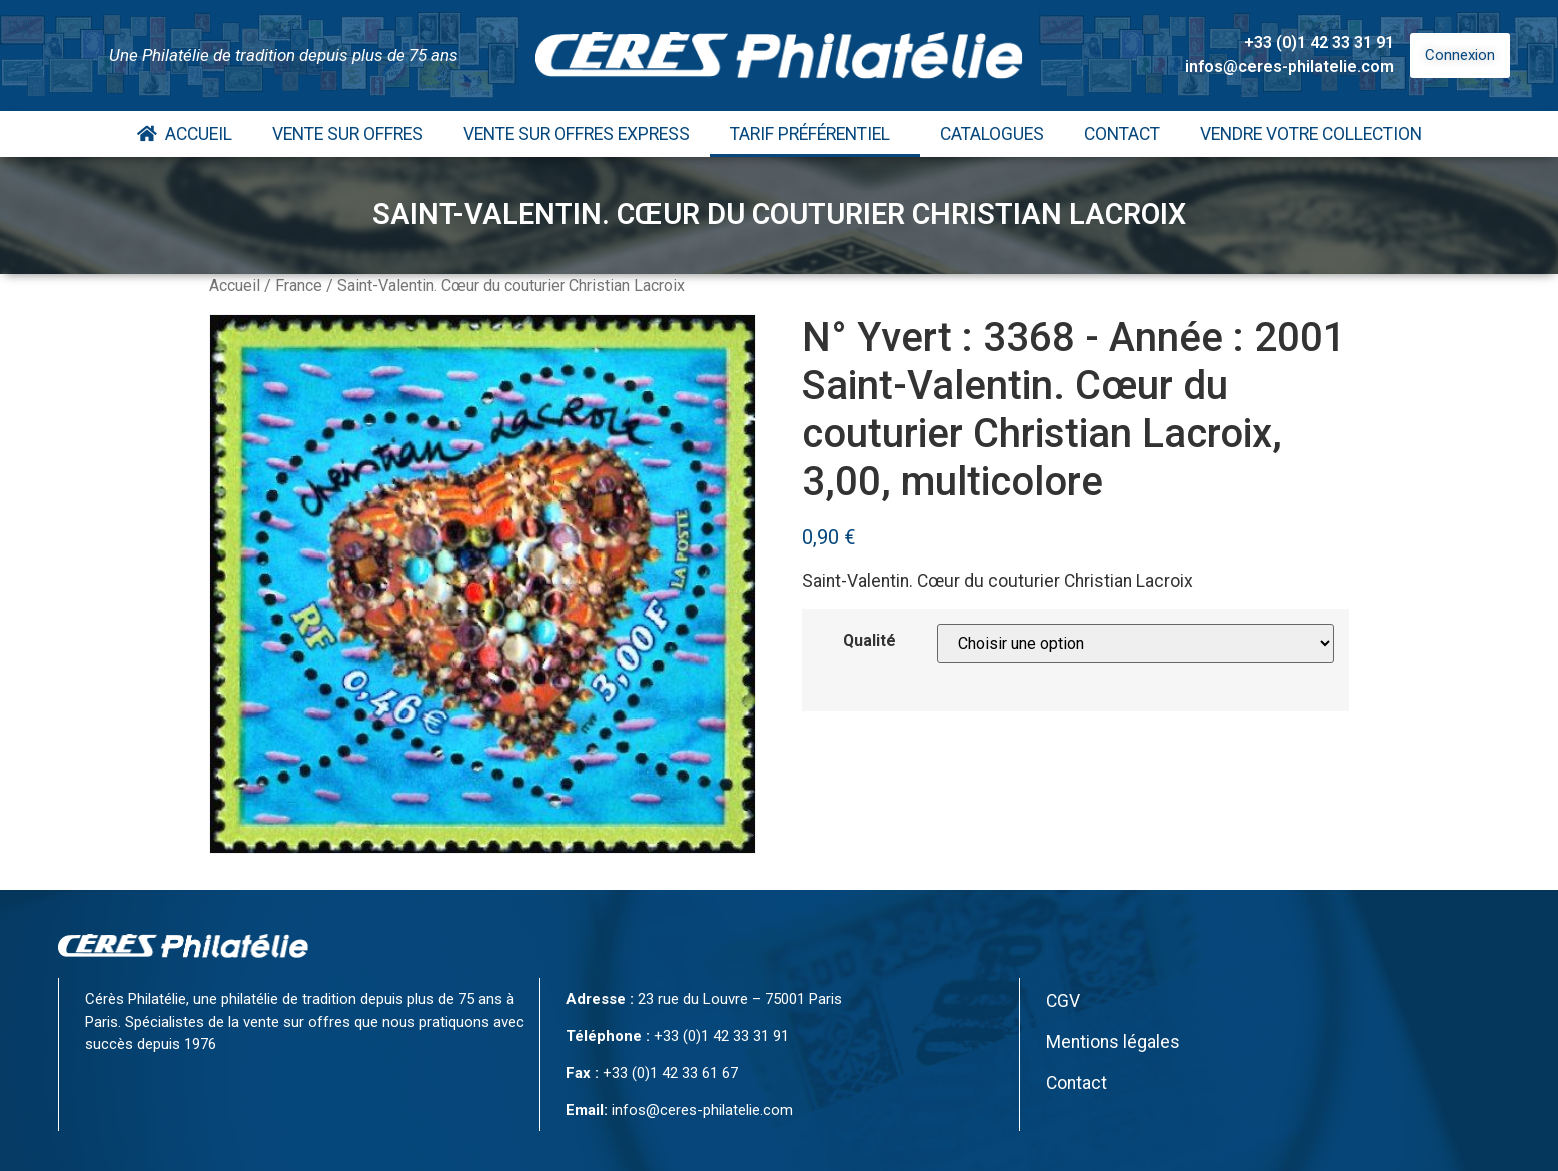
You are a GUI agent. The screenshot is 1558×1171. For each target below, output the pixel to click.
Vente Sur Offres (347, 134)
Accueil (184, 134)
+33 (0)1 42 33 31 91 (1319, 42)
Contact (1122, 134)
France (298, 285)
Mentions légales (1113, 1042)
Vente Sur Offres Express (576, 134)
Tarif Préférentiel (815, 134)
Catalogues (992, 134)
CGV (1063, 1001)
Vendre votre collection (1311, 134)
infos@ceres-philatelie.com (1289, 66)
